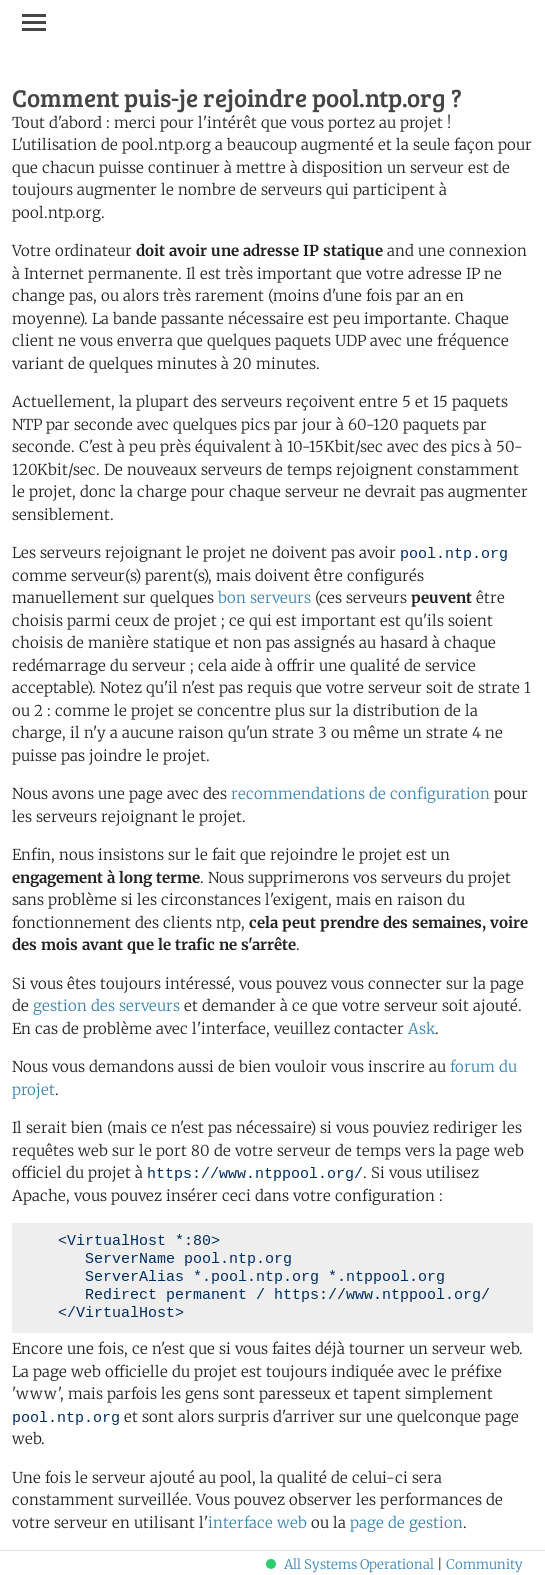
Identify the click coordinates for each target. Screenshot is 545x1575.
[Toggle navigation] (34, 22)
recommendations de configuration (360, 793)
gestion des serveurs (106, 1005)
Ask (421, 1028)
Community (484, 1564)
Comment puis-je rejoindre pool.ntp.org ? (237, 97)
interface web (257, 1522)
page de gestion (406, 1522)
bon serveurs (264, 597)
